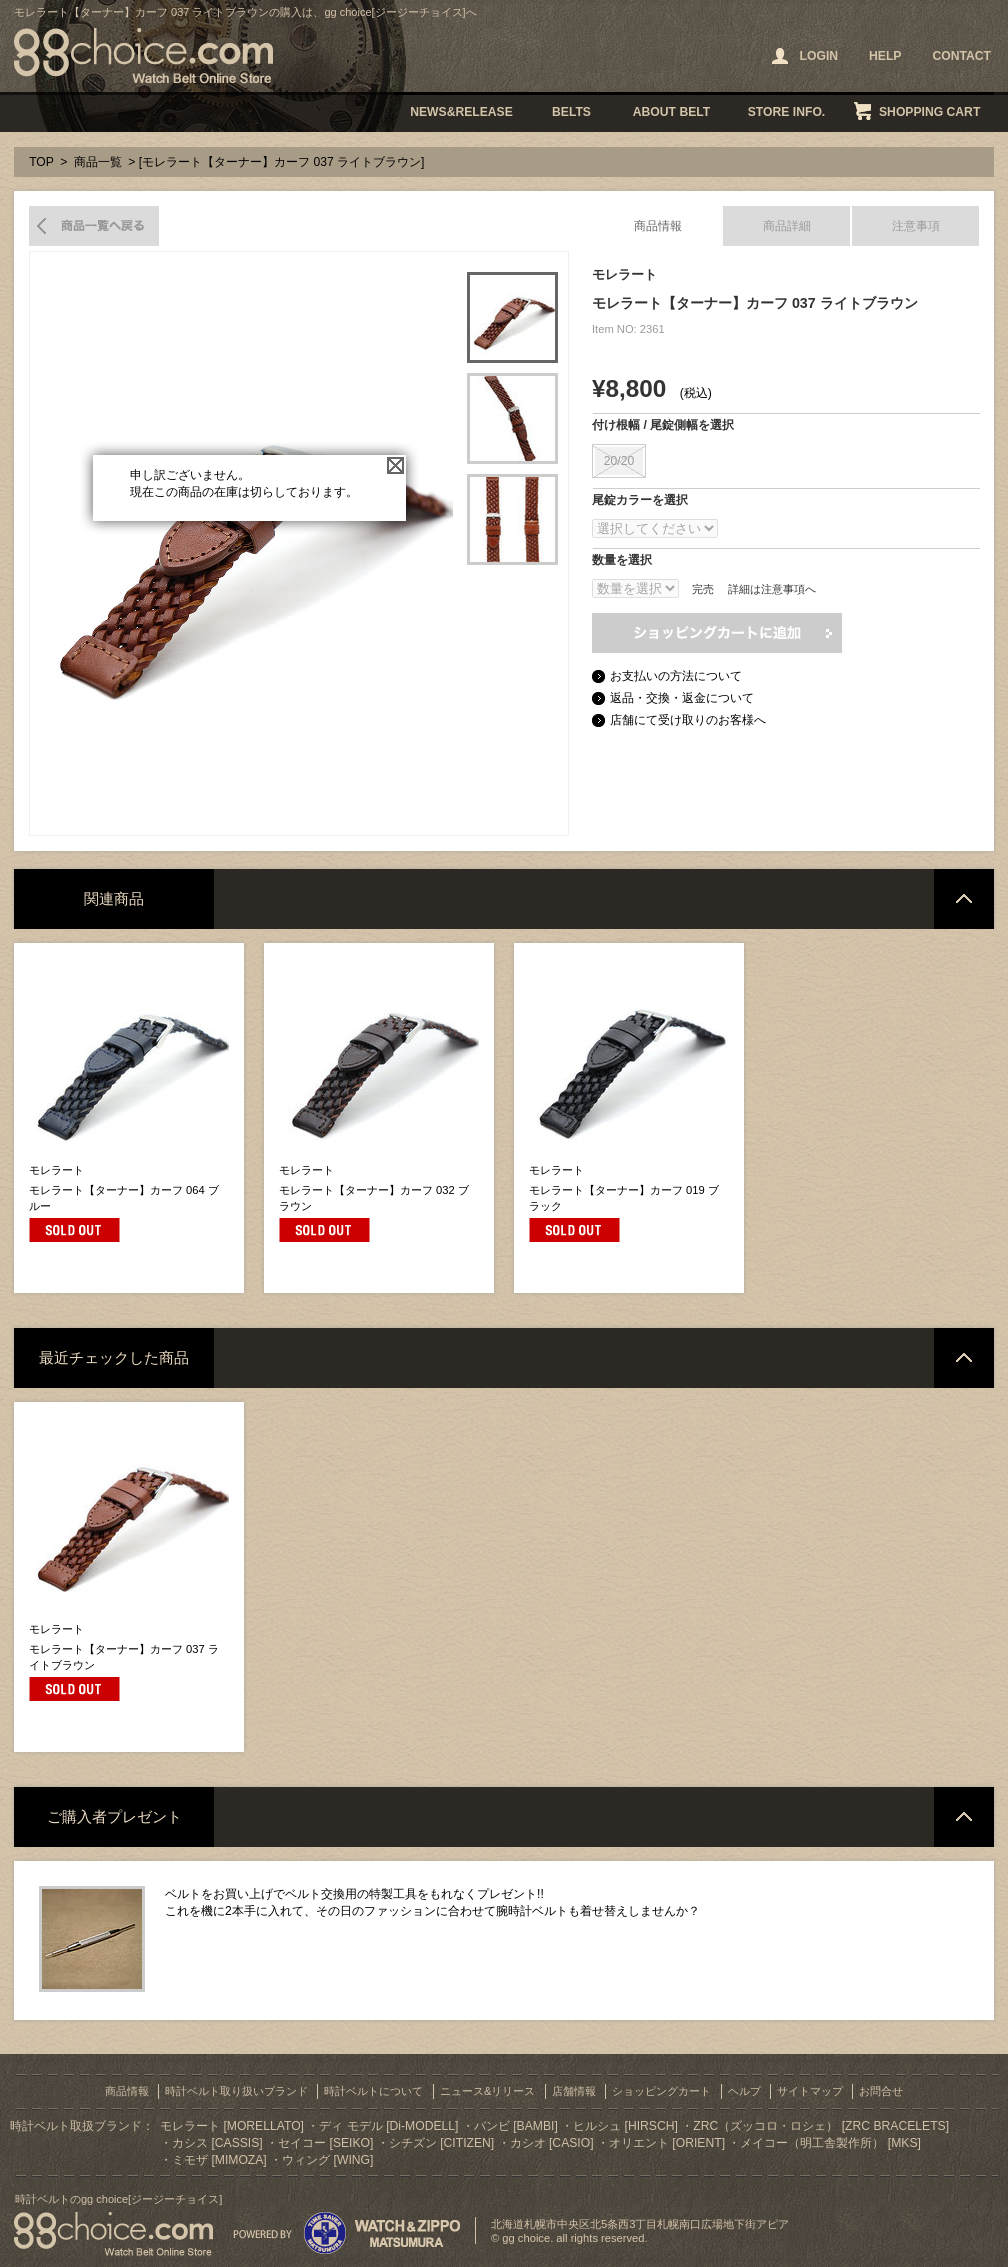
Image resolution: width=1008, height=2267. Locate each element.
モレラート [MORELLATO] (232, 2126)
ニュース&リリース (487, 2091)
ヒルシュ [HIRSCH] (625, 2126)
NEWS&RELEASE (461, 112)
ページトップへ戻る (964, 899)
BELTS (571, 112)
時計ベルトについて (373, 2091)
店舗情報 (574, 2091)
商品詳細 (787, 226)
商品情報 (658, 226)
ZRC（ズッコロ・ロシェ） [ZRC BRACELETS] (821, 2126)
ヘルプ (744, 2091)
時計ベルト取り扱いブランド (236, 2091)
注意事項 (916, 226)
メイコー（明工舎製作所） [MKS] (830, 2143)
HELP (885, 56)
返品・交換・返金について (682, 698)
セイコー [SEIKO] (325, 2143)
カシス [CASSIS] (217, 2143)
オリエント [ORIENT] (667, 2143)
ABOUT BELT (671, 112)
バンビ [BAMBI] (516, 2126)
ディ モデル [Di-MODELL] (388, 2126)
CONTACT (961, 56)
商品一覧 (98, 162)
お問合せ (881, 2091)
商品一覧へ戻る (94, 226)
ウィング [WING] (327, 2160)
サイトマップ (810, 2091)
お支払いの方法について (676, 676)
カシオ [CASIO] (552, 2143)
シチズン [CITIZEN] (441, 2143)
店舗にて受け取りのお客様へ (688, 720)
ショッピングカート (661, 2091)
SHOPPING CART (929, 112)
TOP (41, 162)
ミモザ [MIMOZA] (219, 2160)
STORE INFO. (786, 112)
